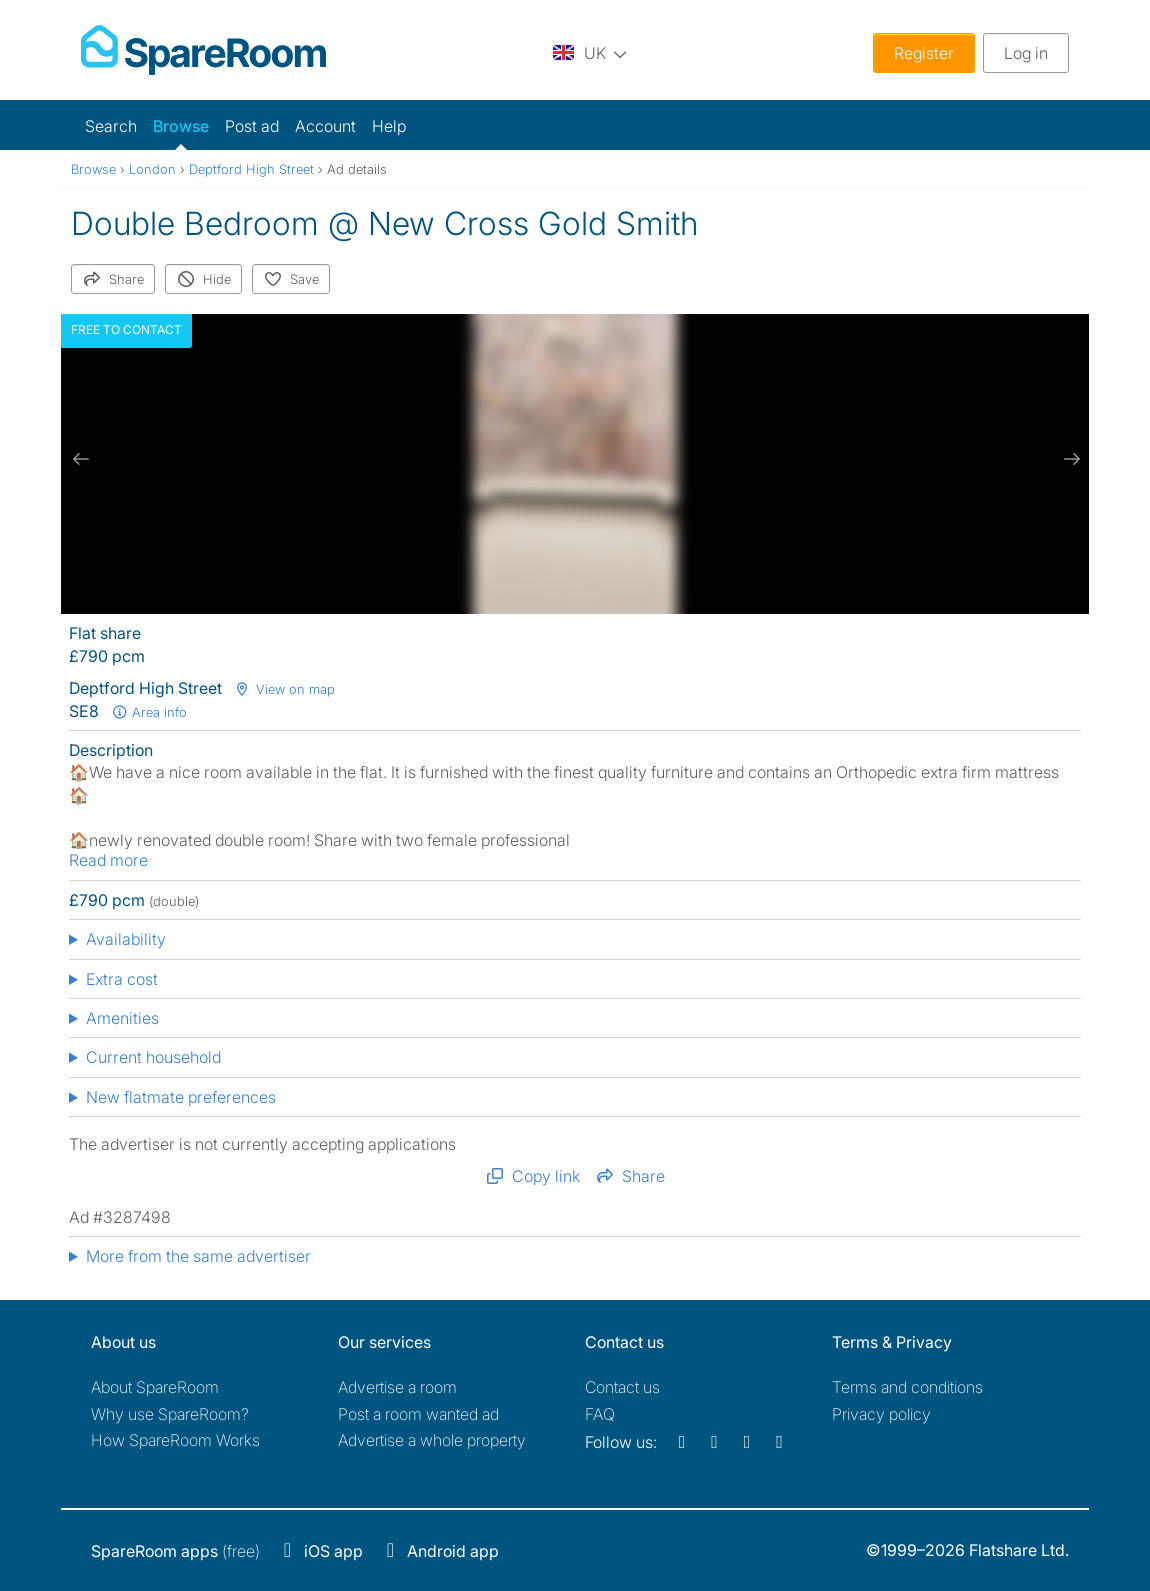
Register (924, 53)
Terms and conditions (907, 1387)
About (155, 1387)
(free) (175, 1551)
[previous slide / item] (81, 459)
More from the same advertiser (198, 1256)
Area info (149, 712)
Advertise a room (397, 1387)
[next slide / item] (1069, 459)
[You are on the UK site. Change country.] (590, 52)
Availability (126, 939)
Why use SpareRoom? (170, 1414)
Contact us (622, 1387)
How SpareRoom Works (175, 1440)
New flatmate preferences (181, 1097)
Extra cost (122, 979)
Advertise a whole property (432, 1440)
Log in (1026, 53)
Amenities (122, 1018)
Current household (153, 1057)
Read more (108, 860)
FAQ (600, 1414)
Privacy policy (881, 1414)
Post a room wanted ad (418, 1414)
